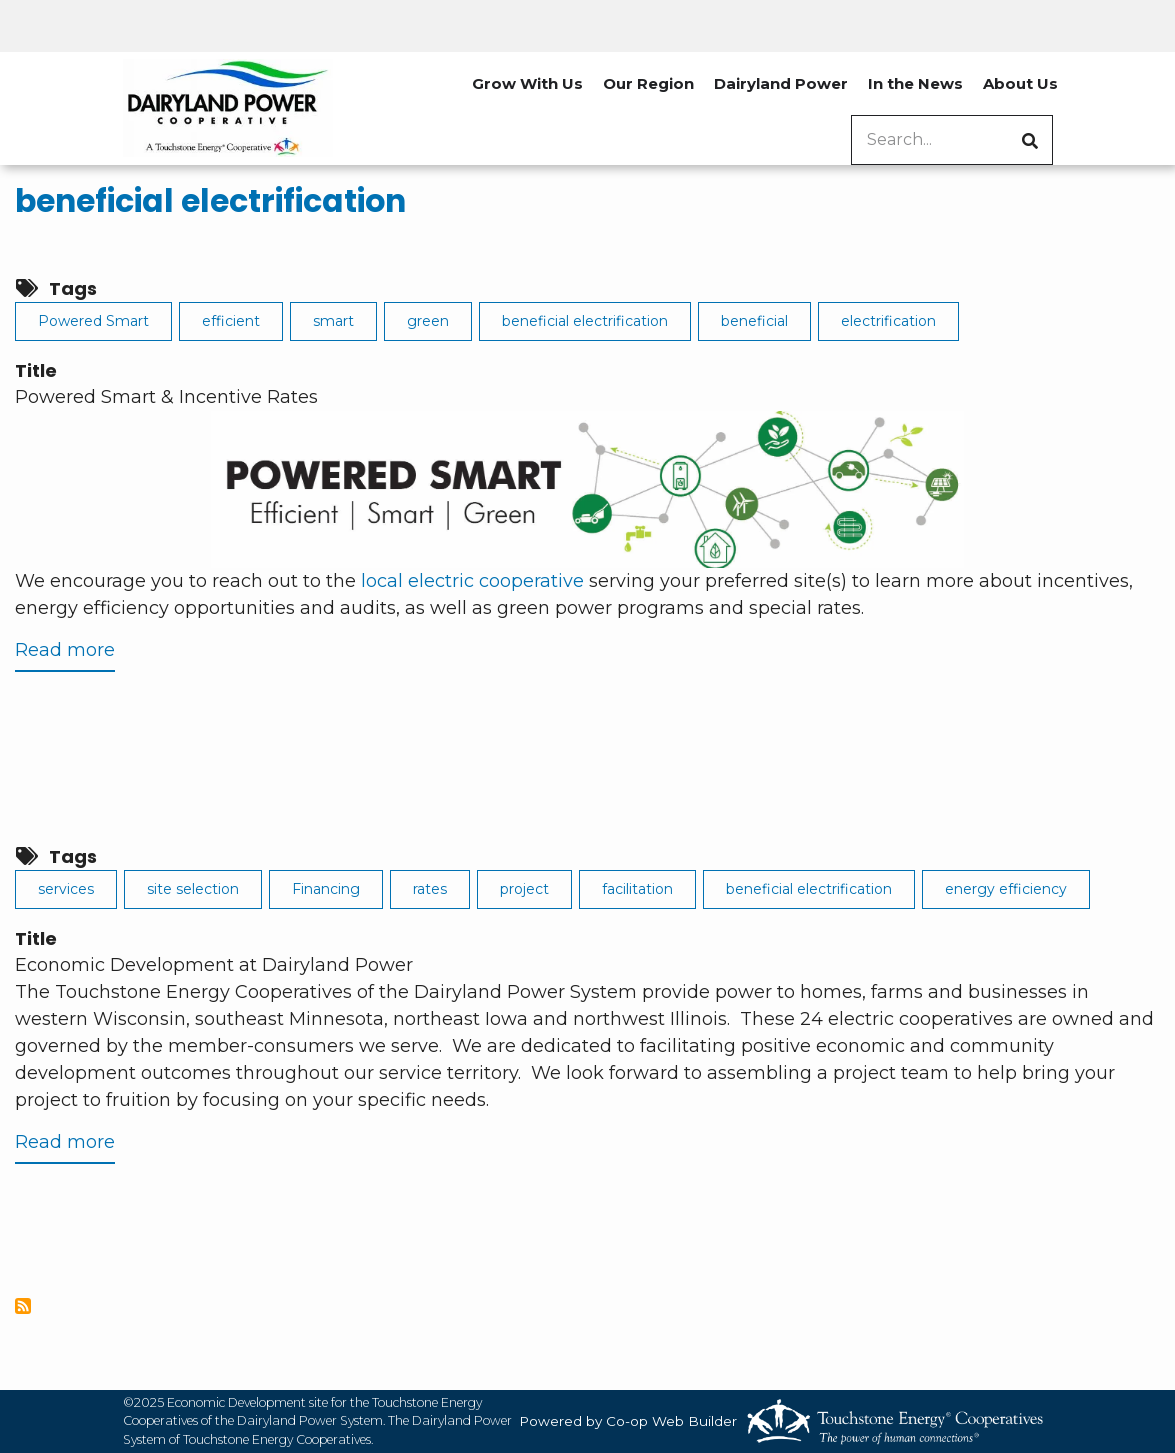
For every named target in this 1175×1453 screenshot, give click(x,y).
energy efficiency (1006, 889)
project (524, 889)
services (66, 889)
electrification (888, 321)
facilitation (637, 889)
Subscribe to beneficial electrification (23, 1306)
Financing (326, 889)
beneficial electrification (210, 201)
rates (430, 889)
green (428, 321)
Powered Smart (93, 321)
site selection (193, 889)
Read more (65, 654)
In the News (915, 83)
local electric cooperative (472, 581)
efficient (231, 321)
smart (333, 321)
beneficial (754, 321)
